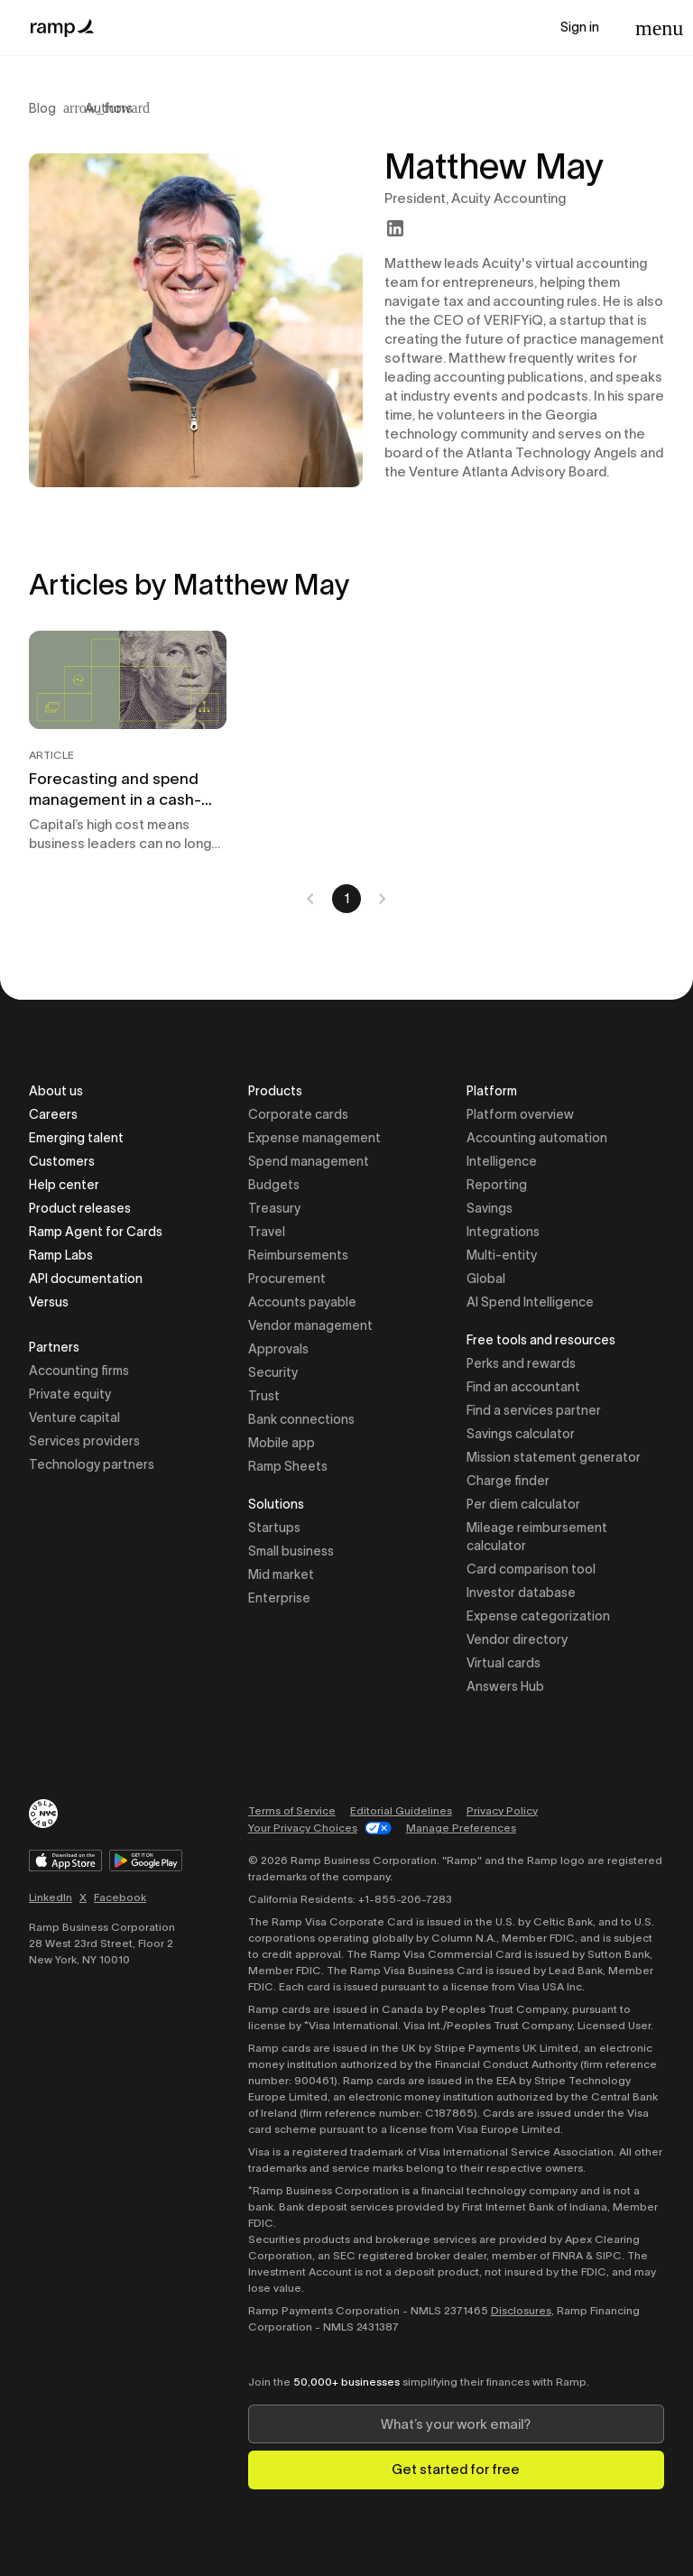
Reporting (497, 1184)
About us (56, 1090)
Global (486, 1278)
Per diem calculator (523, 1504)
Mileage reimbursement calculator (537, 1536)
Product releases (80, 1208)
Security (273, 1372)
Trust (264, 1396)
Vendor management (310, 1325)
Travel (266, 1231)
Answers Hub (505, 1686)
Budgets (274, 1184)
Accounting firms (79, 1370)
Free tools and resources (541, 1341)
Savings (490, 1208)
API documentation (86, 1278)
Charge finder (508, 1480)
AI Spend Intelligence (530, 1302)
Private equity (70, 1394)
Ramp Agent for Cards (95, 1231)
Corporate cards (298, 1114)
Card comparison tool (531, 1569)
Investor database (521, 1592)
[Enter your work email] (456, 2424)
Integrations (503, 1231)
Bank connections (301, 1419)
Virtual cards (504, 1663)
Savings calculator (521, 1433)
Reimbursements (298, 1255)
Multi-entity (502, 1255)
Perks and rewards (521, 1363)
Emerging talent (76, 1137)
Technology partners (91, 1464)
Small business (291, 1551)
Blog (42, 108)
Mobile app (281, 1443)
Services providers (84, 1441)
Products (275, 1092)
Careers (53, 1114)
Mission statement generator (554, 1457)
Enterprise (279, 1598)
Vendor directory (517, 1639)
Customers (62, 1161)
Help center (64, 1184)
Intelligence (502, 1161)
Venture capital (74, 1417)
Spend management (308, 1161)
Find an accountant (523, 1387)
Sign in (579, 27)
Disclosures (521, 2310)
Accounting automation (537, 1138)
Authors (109, 108)
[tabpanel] (346, 772)
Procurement (287, 1278)
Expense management (314, 1138)
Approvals (278, 1349)
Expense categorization (538, 1616)
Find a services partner (534, 1410)
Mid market (281, 1574)
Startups (274, 1527)
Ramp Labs (61, 1255)
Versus (49, 1301)
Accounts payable (302, 1302)
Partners (54, 1348)
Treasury (274, 1208)
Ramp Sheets (288, 1466)
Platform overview (520, 1114)
